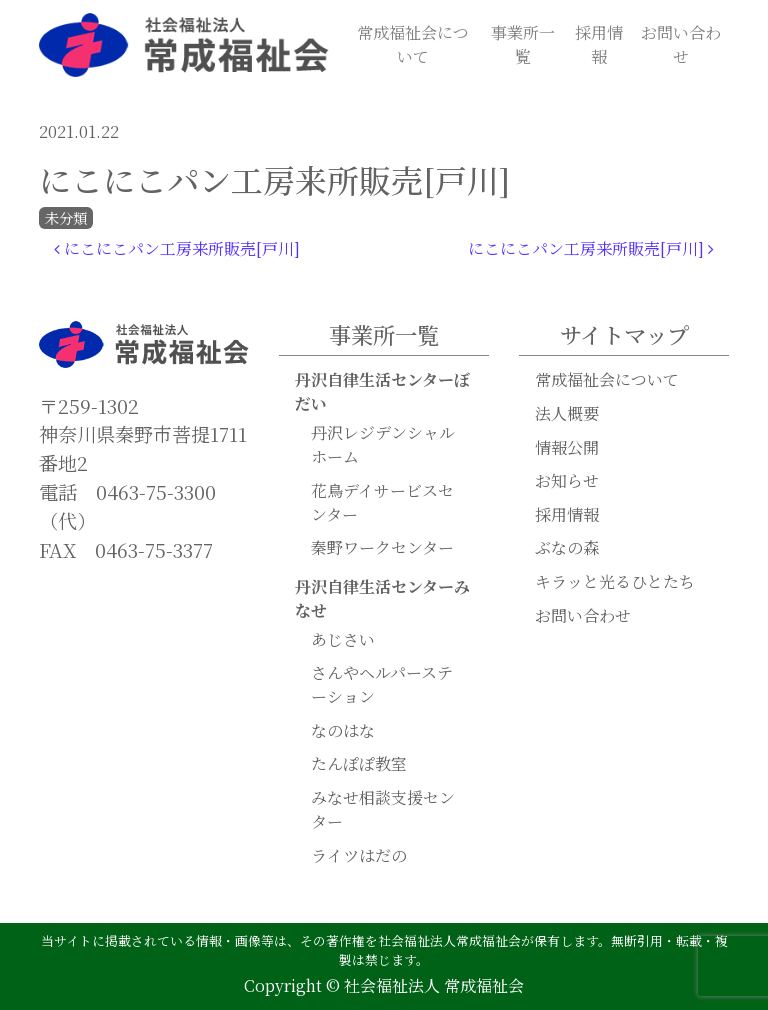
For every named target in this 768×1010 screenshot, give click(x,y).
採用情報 (599, 44)
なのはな (343, 730)
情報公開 (567, 447)
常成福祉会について (413, 44)
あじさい (343, 639)
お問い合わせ (681, 44)
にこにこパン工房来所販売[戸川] (177, 248)
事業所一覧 (523, 44)
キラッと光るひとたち (615, 581)
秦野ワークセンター (382, 547)
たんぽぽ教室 (359, 763)
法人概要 (567, 413)
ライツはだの (359, 855)
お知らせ (567, 480)
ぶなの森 (567, 547)
